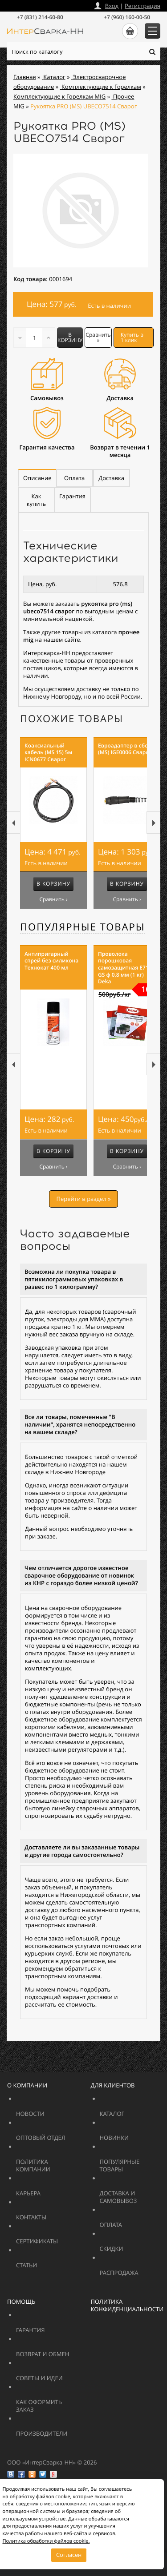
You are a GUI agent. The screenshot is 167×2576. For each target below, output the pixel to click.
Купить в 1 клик (132, 337)
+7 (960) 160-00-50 (127, 17)
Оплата (130, 2221)
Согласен (68, 2555)
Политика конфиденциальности (127, 2305)
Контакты (52, 2213)
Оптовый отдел (64, 2134)
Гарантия (52, 2326)
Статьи (46, 2261)
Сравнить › (53, 899)
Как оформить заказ (46, 2401)
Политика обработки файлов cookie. (46, 2541)
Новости (52, 2110)
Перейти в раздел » (83, 1199)
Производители (64, 2429)
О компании (27, 2085)
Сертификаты (58, 2237)
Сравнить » (98, 337)
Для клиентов (113, 2085)
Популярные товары (82, 927)
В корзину (69, 337)
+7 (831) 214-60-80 (40, 17)
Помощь (21, 2302)
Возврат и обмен (64, 2350)
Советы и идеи (58, 2374)
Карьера (52, 2189)
